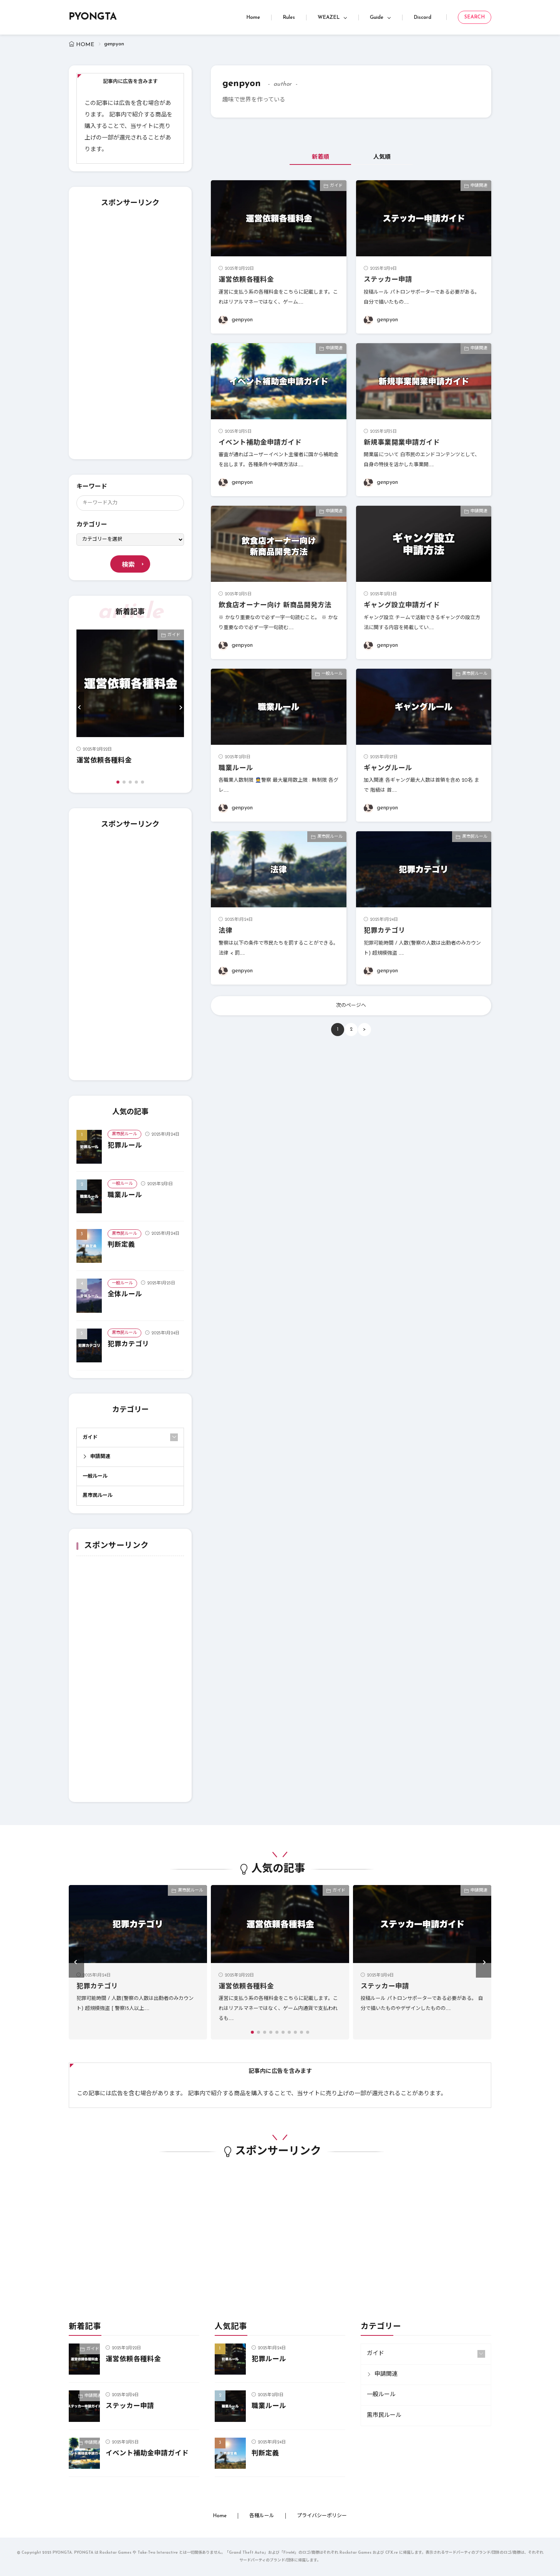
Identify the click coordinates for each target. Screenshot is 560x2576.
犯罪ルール (125, 1146)
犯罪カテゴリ (128, 1344)
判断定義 (121, 1245)
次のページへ (351, 1005)
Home (253, 17)
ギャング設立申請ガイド (402, 605)
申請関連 (100, 1456)
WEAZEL (329, 17)
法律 (225, 931)
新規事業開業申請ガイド (402, 443)
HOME (85, 45)
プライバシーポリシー (322, 2515)
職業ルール (125, 1195)
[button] (80, 707)
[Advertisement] (130, 336)
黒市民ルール (124, 1134)
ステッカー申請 (388, 280)
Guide (376, 17)
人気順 (382, 157)
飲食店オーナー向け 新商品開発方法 (275, 605)
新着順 (320, 157)
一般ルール (122, 1184)
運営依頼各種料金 (104, 760)
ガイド (173, 635)
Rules (289, 17)
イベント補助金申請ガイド (260, 443)
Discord (422, 17)
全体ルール (125, 1294)
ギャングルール (388, 768)
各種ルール (261, 2515)
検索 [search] (128, 565)
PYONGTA (93, 17)
